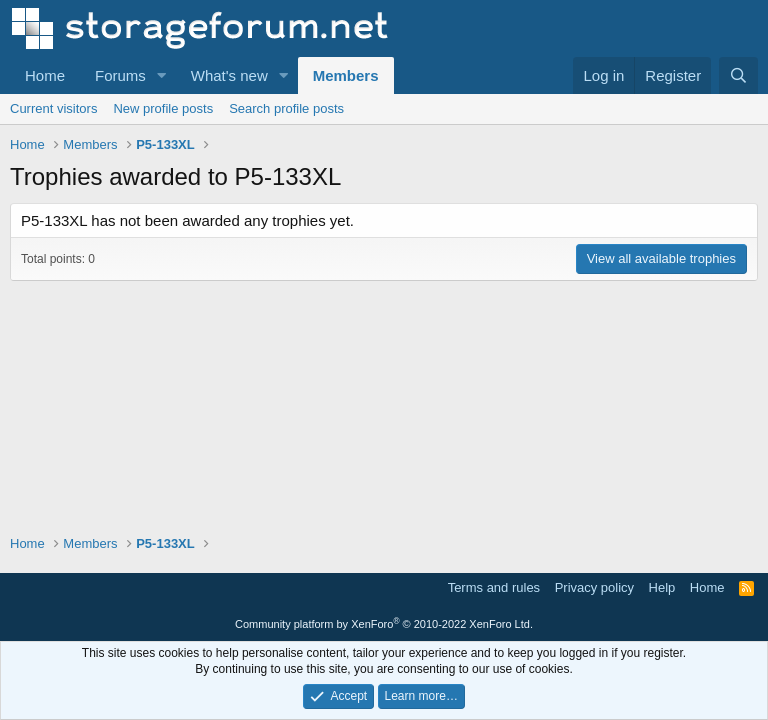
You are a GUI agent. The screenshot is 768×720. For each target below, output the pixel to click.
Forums (120, 75)
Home (45, 75)
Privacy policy (594, 587)
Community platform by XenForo (384, 624)
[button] (162, 75)
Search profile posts (286, 108)
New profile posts (163, 108)
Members (346, 75)
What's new (229, 75)
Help (662, 587)
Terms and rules (494, 587)
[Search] (738, 75)
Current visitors (53, 108)
